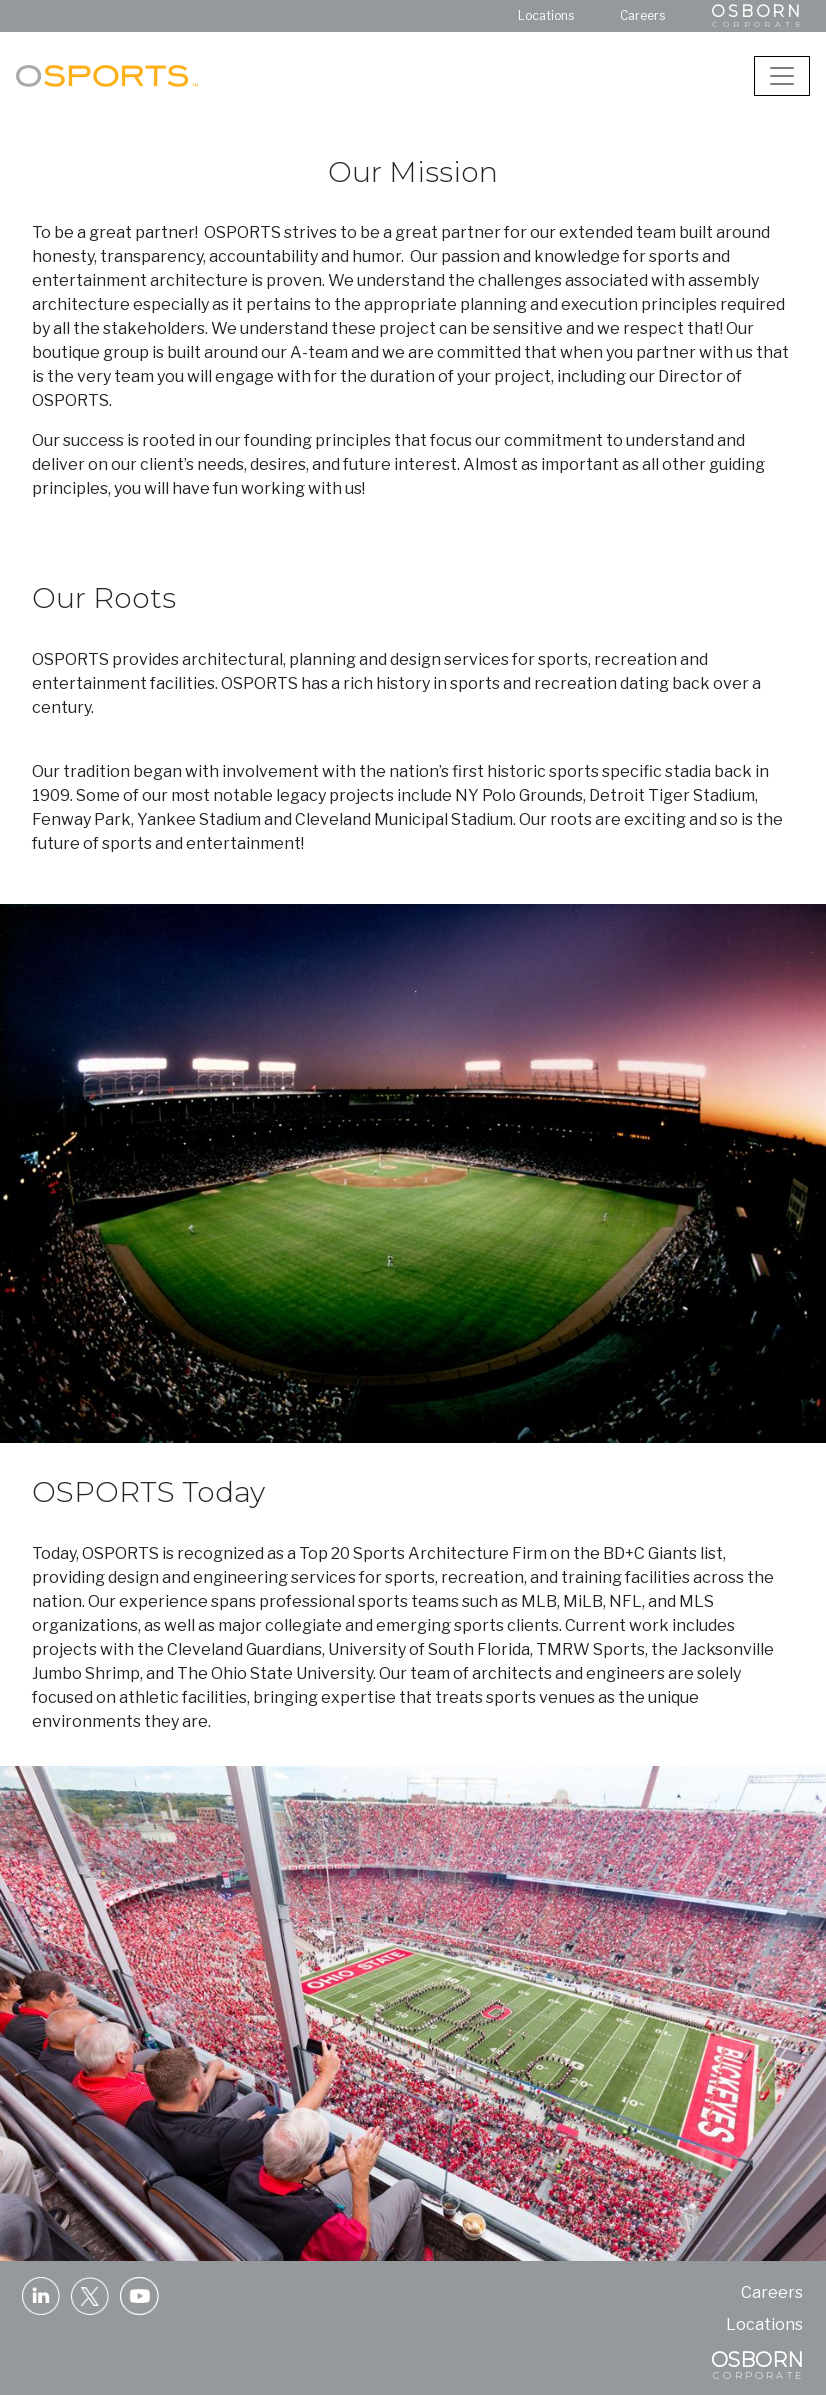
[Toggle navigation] (782, 76)
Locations (546, 15)
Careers (642, 15)
